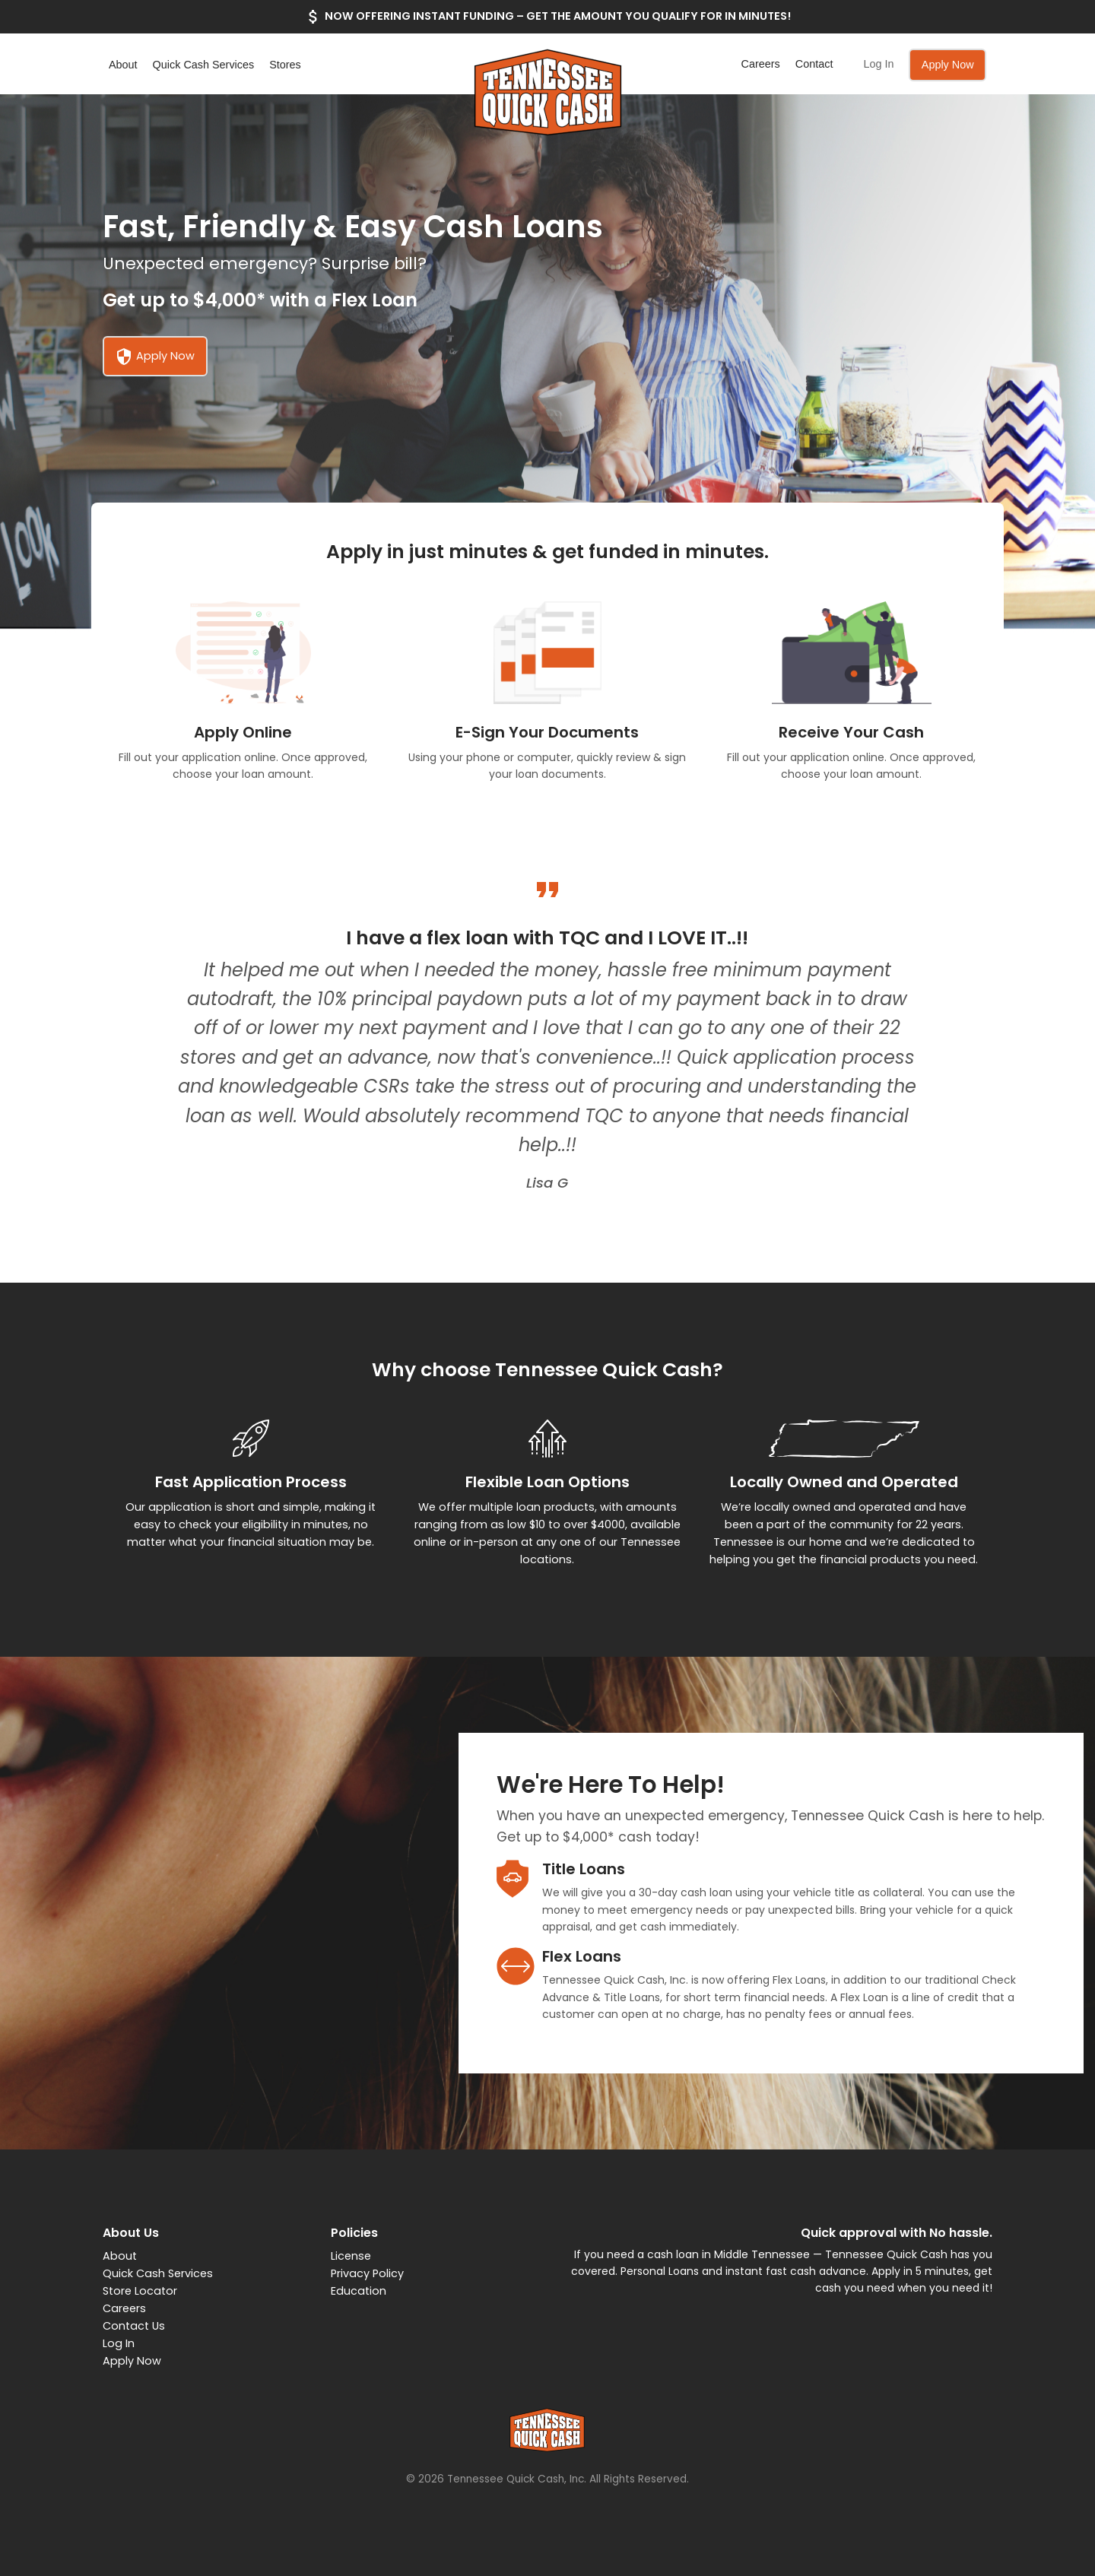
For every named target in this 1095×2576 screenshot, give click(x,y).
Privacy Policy (367, 2273)
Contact (814, 64)
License (351, 2256)
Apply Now (948, 65)
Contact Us (134, 2325)
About (123, 65)
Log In (878, 64)
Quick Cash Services (204, 65)
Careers (760, 64)
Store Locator (140, 2290)
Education (358, 2290)
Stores (285, 65)
